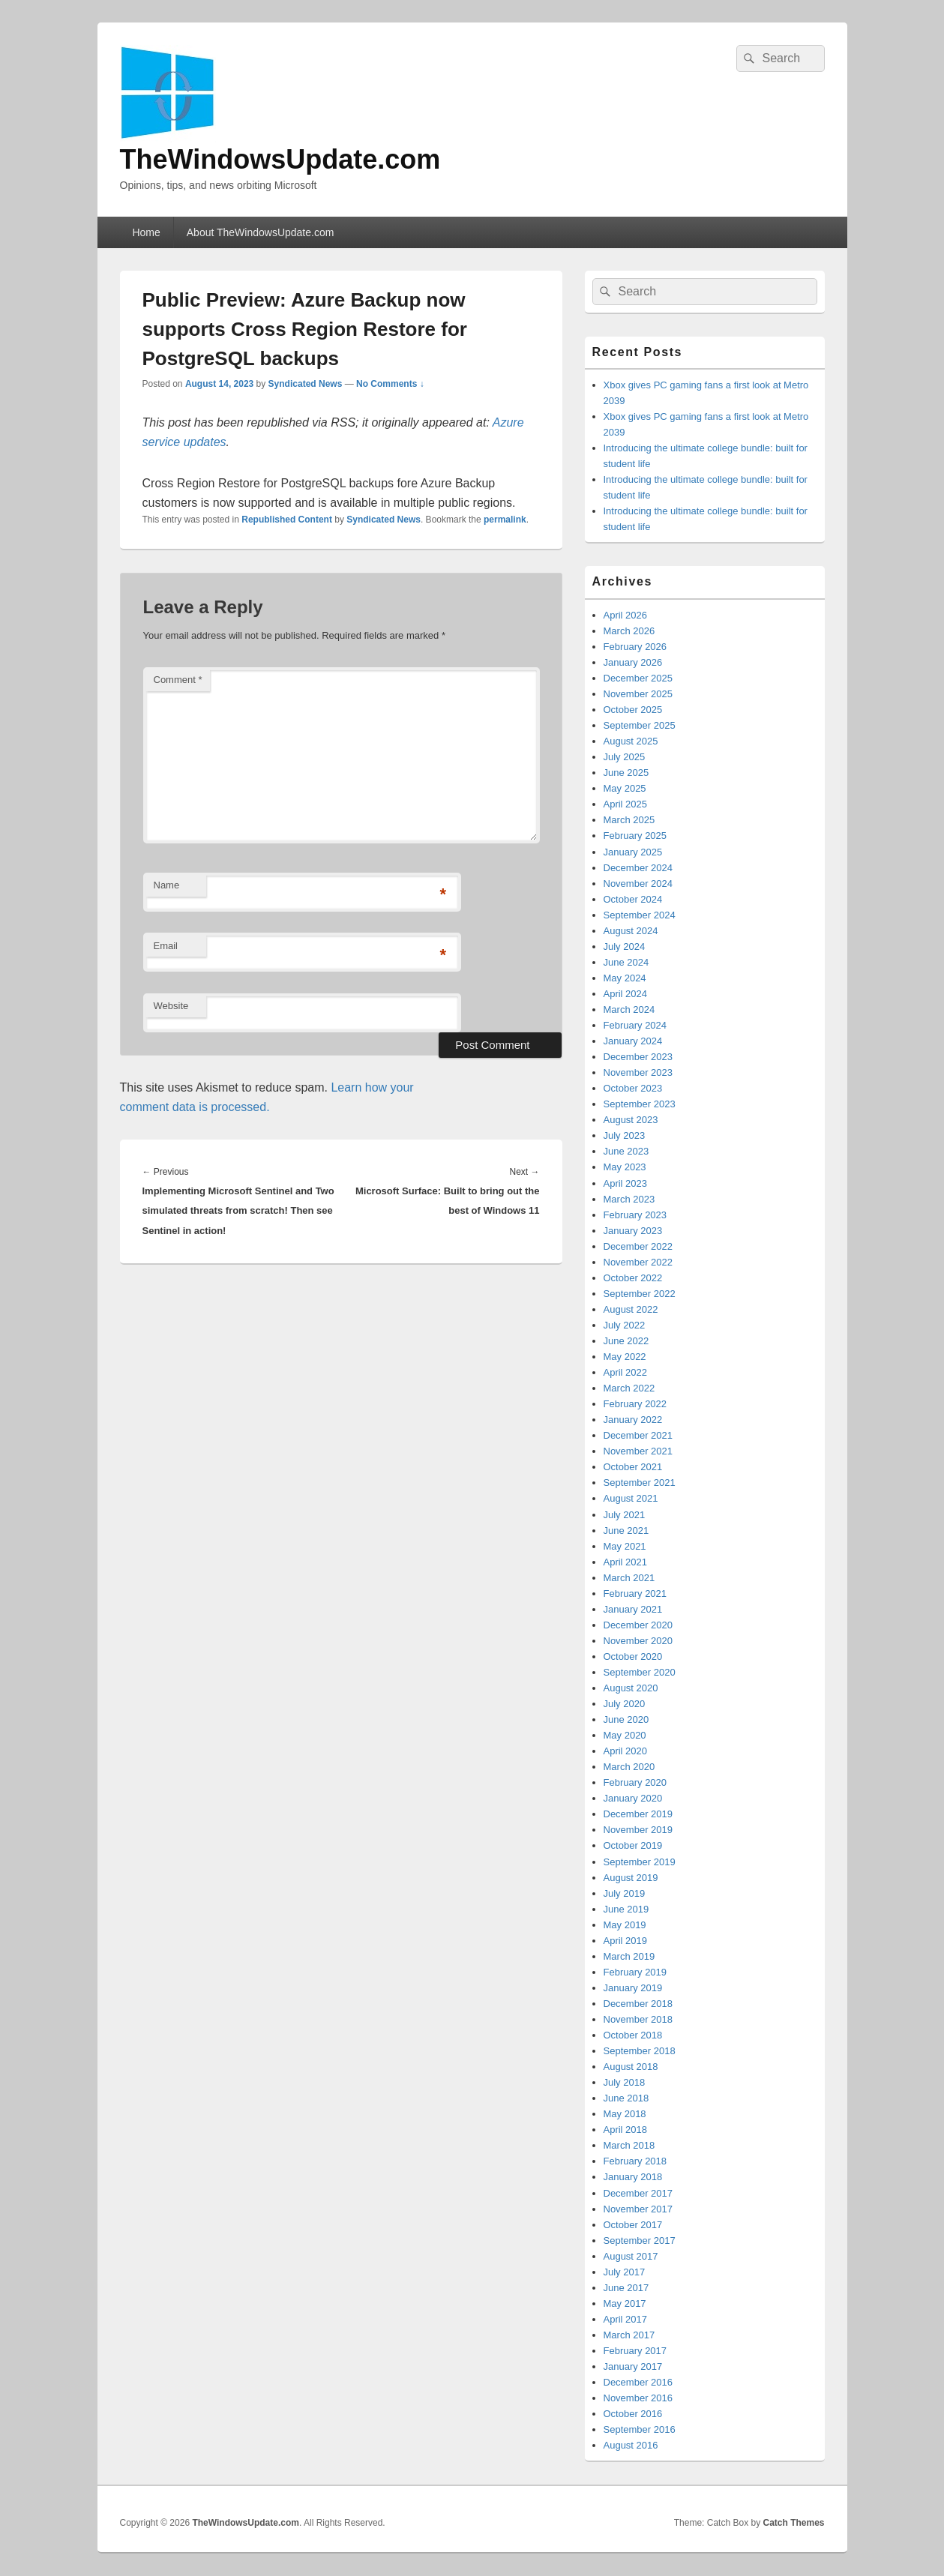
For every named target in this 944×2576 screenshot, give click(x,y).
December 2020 (638, 1625)
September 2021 (640, 1482)
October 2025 (633, 709)
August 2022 (631, 1309)
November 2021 (638, 1451)
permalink (505, 519)
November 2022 (638, 1262)
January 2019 (633, 1987)
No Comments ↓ (390, 384)
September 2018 (640, 2050)
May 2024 (625, 978)
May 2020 (625, 1735)
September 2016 (640, 2429)
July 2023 (625, 1135)
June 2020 (626, 1719)
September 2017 (640, 2240)
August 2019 (631, 1877)
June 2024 (626, 962)
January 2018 (633, 2176)
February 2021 (635, 1593)
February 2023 (635, 1215)
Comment (178, 679)
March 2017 (629, 2335)
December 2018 (638, 2003)
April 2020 (626, 1751)
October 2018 (633, 2035)
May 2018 (625, 2113)
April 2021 (626, 1562)
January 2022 (633, 1419)
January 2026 (633, 662)
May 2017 (625, 2303)
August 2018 (631, 2066)
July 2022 (625, 1325)
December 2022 (638, 1246)
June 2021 (626, 1530)
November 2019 (638, 1829)
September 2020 (640, 1672)
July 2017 (625, 2272)
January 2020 (633, 1798)
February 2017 (635, 2350)
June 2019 (626, 1909)
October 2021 (633, 1466)
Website (171, 1005)
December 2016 (638, 2382)
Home (146, 232)
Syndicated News (305, 384)
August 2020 (631, 1688)
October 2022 (633, 1278)
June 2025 (626, 772)
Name (167, 885)
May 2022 (625, 1356)
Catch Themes (793, 2523)
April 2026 (626, 615)
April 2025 (626, 804)
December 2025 (638, 678)
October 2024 (633, 899)
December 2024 (638, 867)
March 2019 (629, 1956)
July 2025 (625, 756)
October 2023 (633, 1088)
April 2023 (626, 1183)
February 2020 (635, 1782)
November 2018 (638, 2019)
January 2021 (633, 1609)
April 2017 (626, 2319)
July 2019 (625, 1893)
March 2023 (629, 1199)
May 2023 (625, 1167)
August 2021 (631, 1498)
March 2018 (629, 2145)
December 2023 (638, 1056)
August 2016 (631, 2445)
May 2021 (625, 1546)
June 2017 (626, 2287)
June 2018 (626, 2098)
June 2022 (626, 1340)
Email (166, 945)
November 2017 (638, 2209)
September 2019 (640, 1862)
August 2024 (631, 930)
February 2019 (635, 1972)
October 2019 (633, 1845)
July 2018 (625, 2082)
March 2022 (629, 1388)
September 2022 (640, 1293)
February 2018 (635, 2161)
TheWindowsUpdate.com (280, 159)
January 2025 (633, 852)
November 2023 (638, 1072)
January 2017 (633, 2366)
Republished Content (286, 519)
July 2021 (625, 1514)
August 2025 (631, 741)
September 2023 (640, 1104)
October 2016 (633, 2413)
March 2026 (629, 631)
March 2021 (629, 1577)
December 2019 (638, 1814)
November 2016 (638, 2398)
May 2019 (625, 1925)
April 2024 (626, 993)
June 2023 (626, 1151)
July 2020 (625, 1703)
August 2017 (631, 2256)
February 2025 (635, 835)
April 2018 (626, 2129)
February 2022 (635, 1403)
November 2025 (638, 693)
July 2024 (625, 946)
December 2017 (638, 2193)
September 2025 (640, 725)
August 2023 (631, 1119)
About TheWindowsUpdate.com (260, 232)
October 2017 (633, 2224)
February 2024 (635, 1025)
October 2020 (633, 1656)
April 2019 (626, 1940)
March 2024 (629, 1009)
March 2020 (629, 1766)
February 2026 (635, 646)
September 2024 (640, 915)
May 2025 (625, 788)
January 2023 (633, 1230)
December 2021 (638, 1435)
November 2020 (638, 1640)
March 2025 (629, 819)
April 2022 (626, 1372)
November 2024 (638, 883)
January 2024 (633, 1041)
